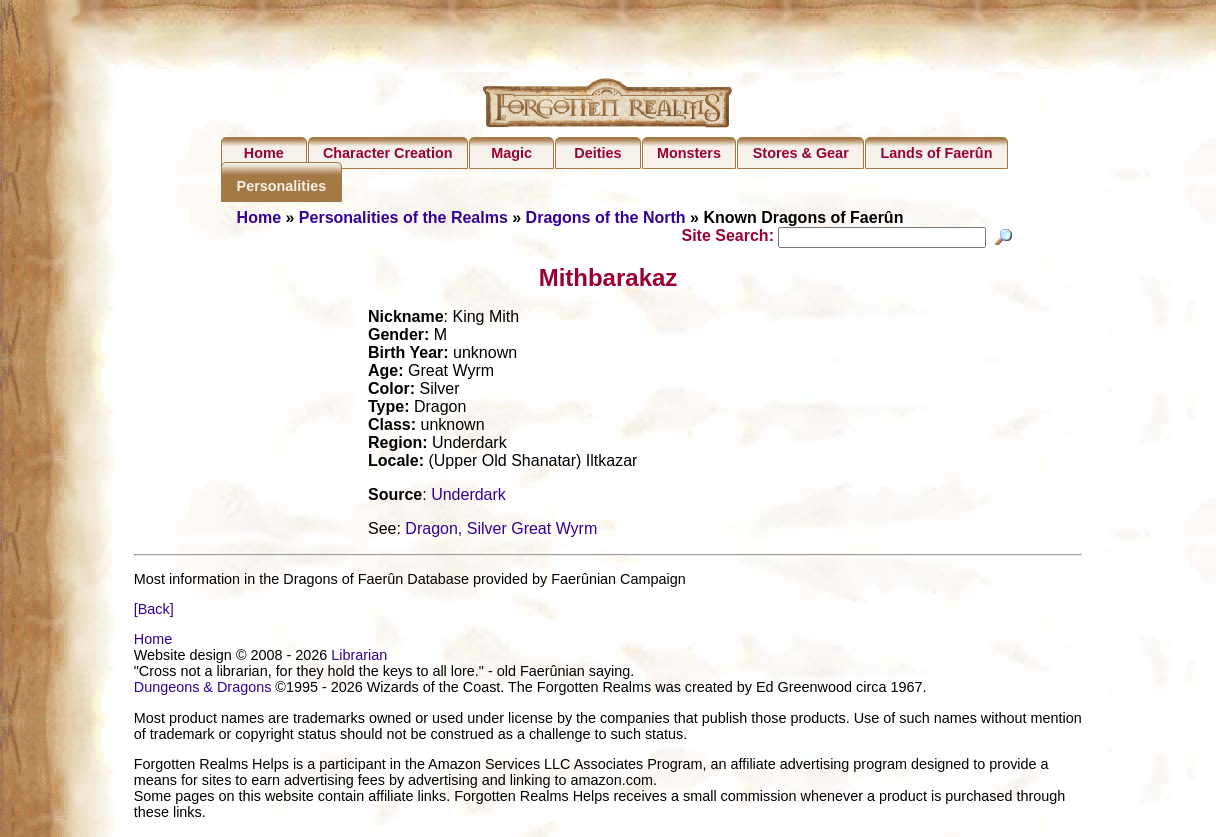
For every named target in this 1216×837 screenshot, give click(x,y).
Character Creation (388, 153)
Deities (597, 153)
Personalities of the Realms (403, 217)
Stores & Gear (801, 153)
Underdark (468, 497)
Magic (511, 153)
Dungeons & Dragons (203, 690)
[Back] (154, 612)
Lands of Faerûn (937, 153)
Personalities (282, 186)
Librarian (359, 658)
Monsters (689, 153)
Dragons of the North (606, 217)
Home (264, 153)
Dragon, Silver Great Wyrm (501, 531)
